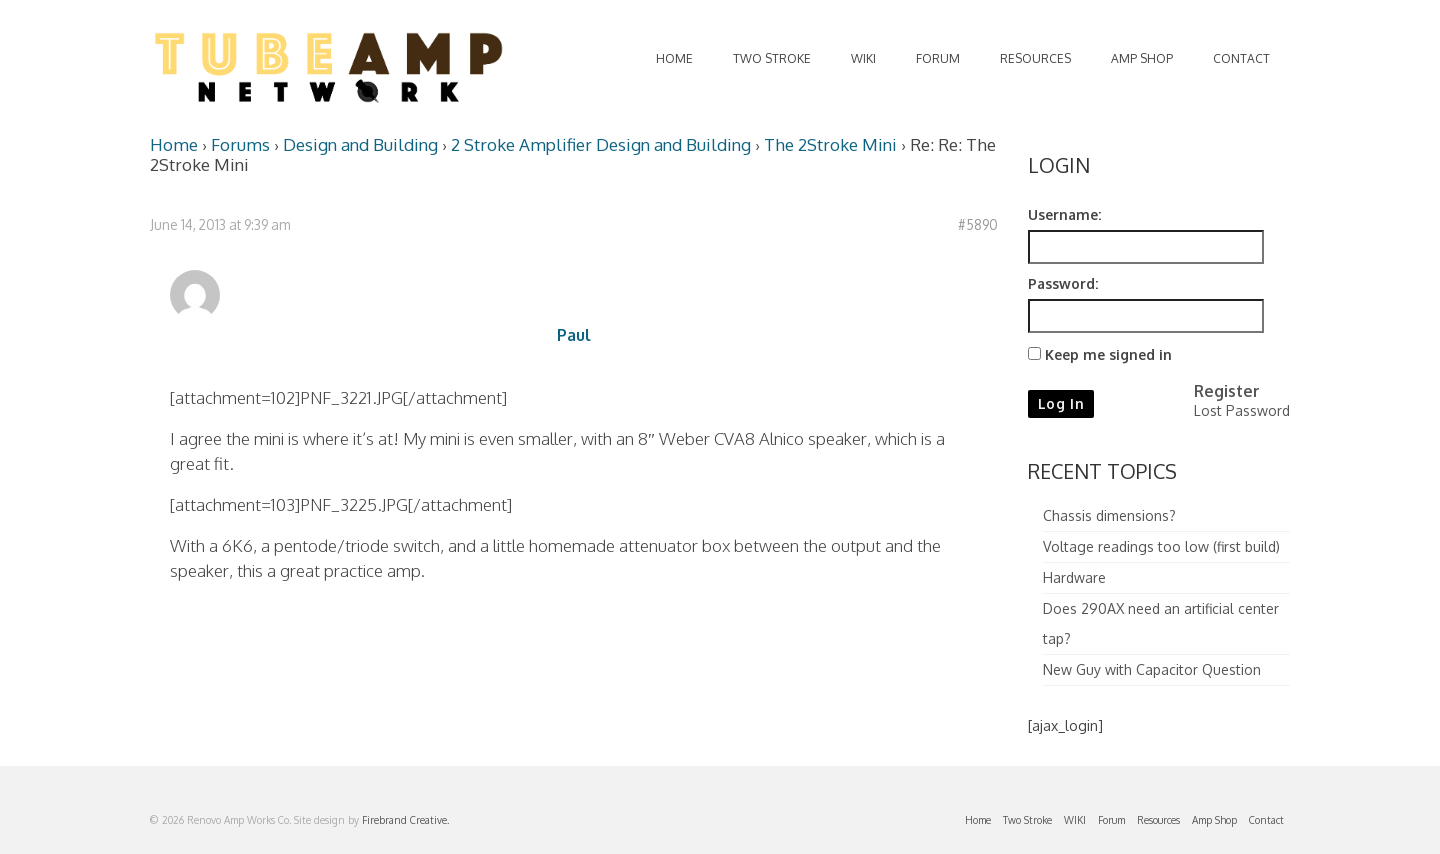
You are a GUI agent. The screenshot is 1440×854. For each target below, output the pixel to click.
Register (1227, 391)
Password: (1063, 283)
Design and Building (360, 144)
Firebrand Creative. (405, 820)
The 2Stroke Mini (830, 144)
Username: (1064, 214)
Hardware (1074, 577)
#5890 (978, 224)
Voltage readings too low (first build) (1161, 546)
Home (174, 144)
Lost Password (1242, 410)
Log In (1061, 403)
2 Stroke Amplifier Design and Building (601, 144)
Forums (240, 144)
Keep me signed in (1108, 354)
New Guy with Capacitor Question (1152, 669)
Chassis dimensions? (1109, 515)
